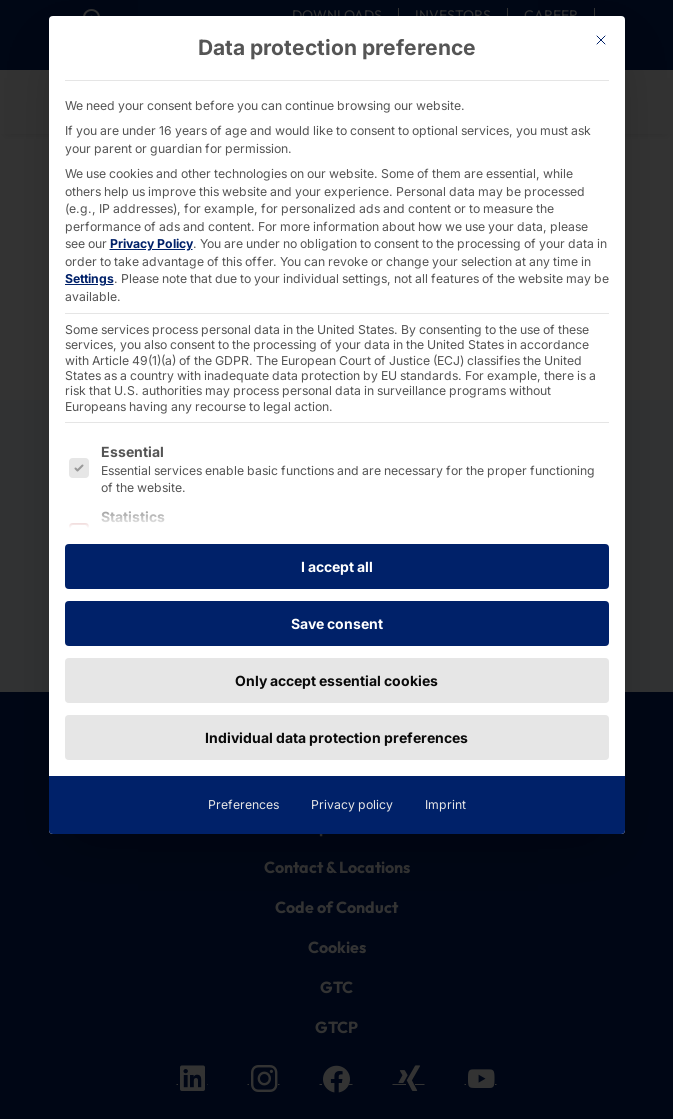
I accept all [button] (337, 566)
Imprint (445, 804)
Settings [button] (89, 278)
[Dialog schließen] (601, 40)
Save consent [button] (337, 623)
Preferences (243, 804)
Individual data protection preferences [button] (336, 737)
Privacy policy (352, 804)
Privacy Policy (151, 243)
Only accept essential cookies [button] (336, 680)
